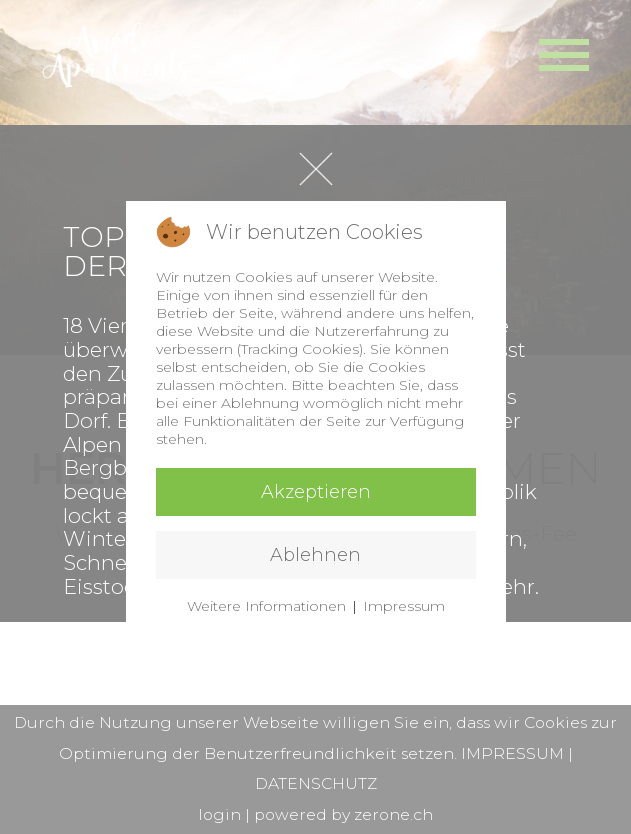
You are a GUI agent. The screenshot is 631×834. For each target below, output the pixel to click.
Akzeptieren (316, 492)
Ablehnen (315, 555)
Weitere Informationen (266, 606)
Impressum (404, 606)
